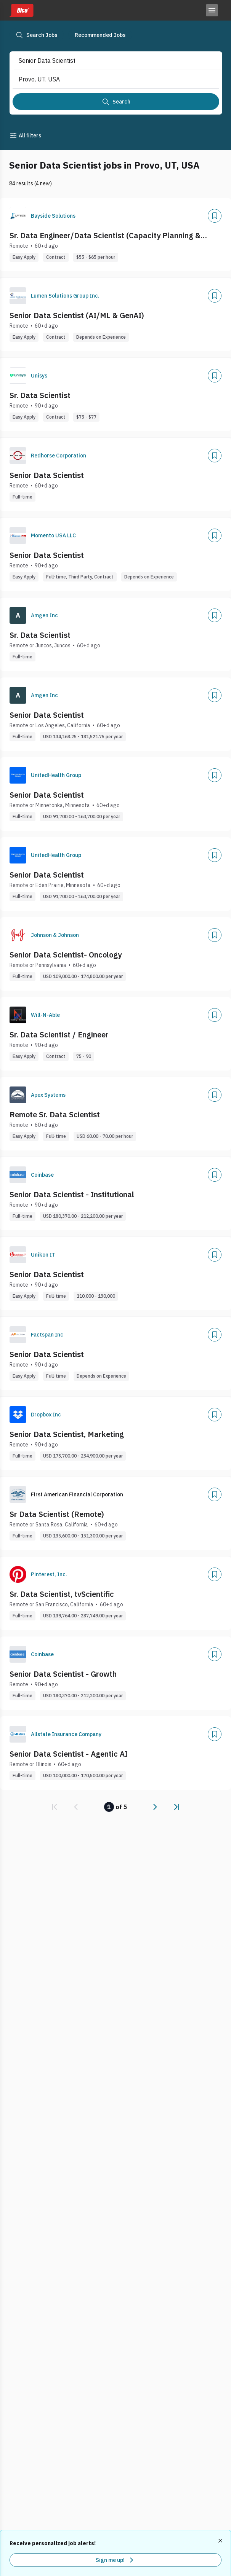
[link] (54, 1807)
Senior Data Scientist (47, 475)
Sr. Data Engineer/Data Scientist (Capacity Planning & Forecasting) (105, 235)
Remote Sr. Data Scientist (55, 1114)
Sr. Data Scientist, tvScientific (62, 1594)
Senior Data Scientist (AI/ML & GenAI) (77, 315)
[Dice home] (21, 10)
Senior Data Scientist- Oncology (66, 954)
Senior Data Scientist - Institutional (72, 1194)
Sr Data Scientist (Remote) (57, 1514)
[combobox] (109, 60)
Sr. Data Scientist (40, 395)
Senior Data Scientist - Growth (63, 1674)
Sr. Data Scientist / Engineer (59, 1034)
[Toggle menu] (212, 10)
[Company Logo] (18, 215)
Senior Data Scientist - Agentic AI (69, 1754)
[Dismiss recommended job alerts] (221, 2540)
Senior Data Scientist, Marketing (67, 1434)
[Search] (116, 101)
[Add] (214, 216)
